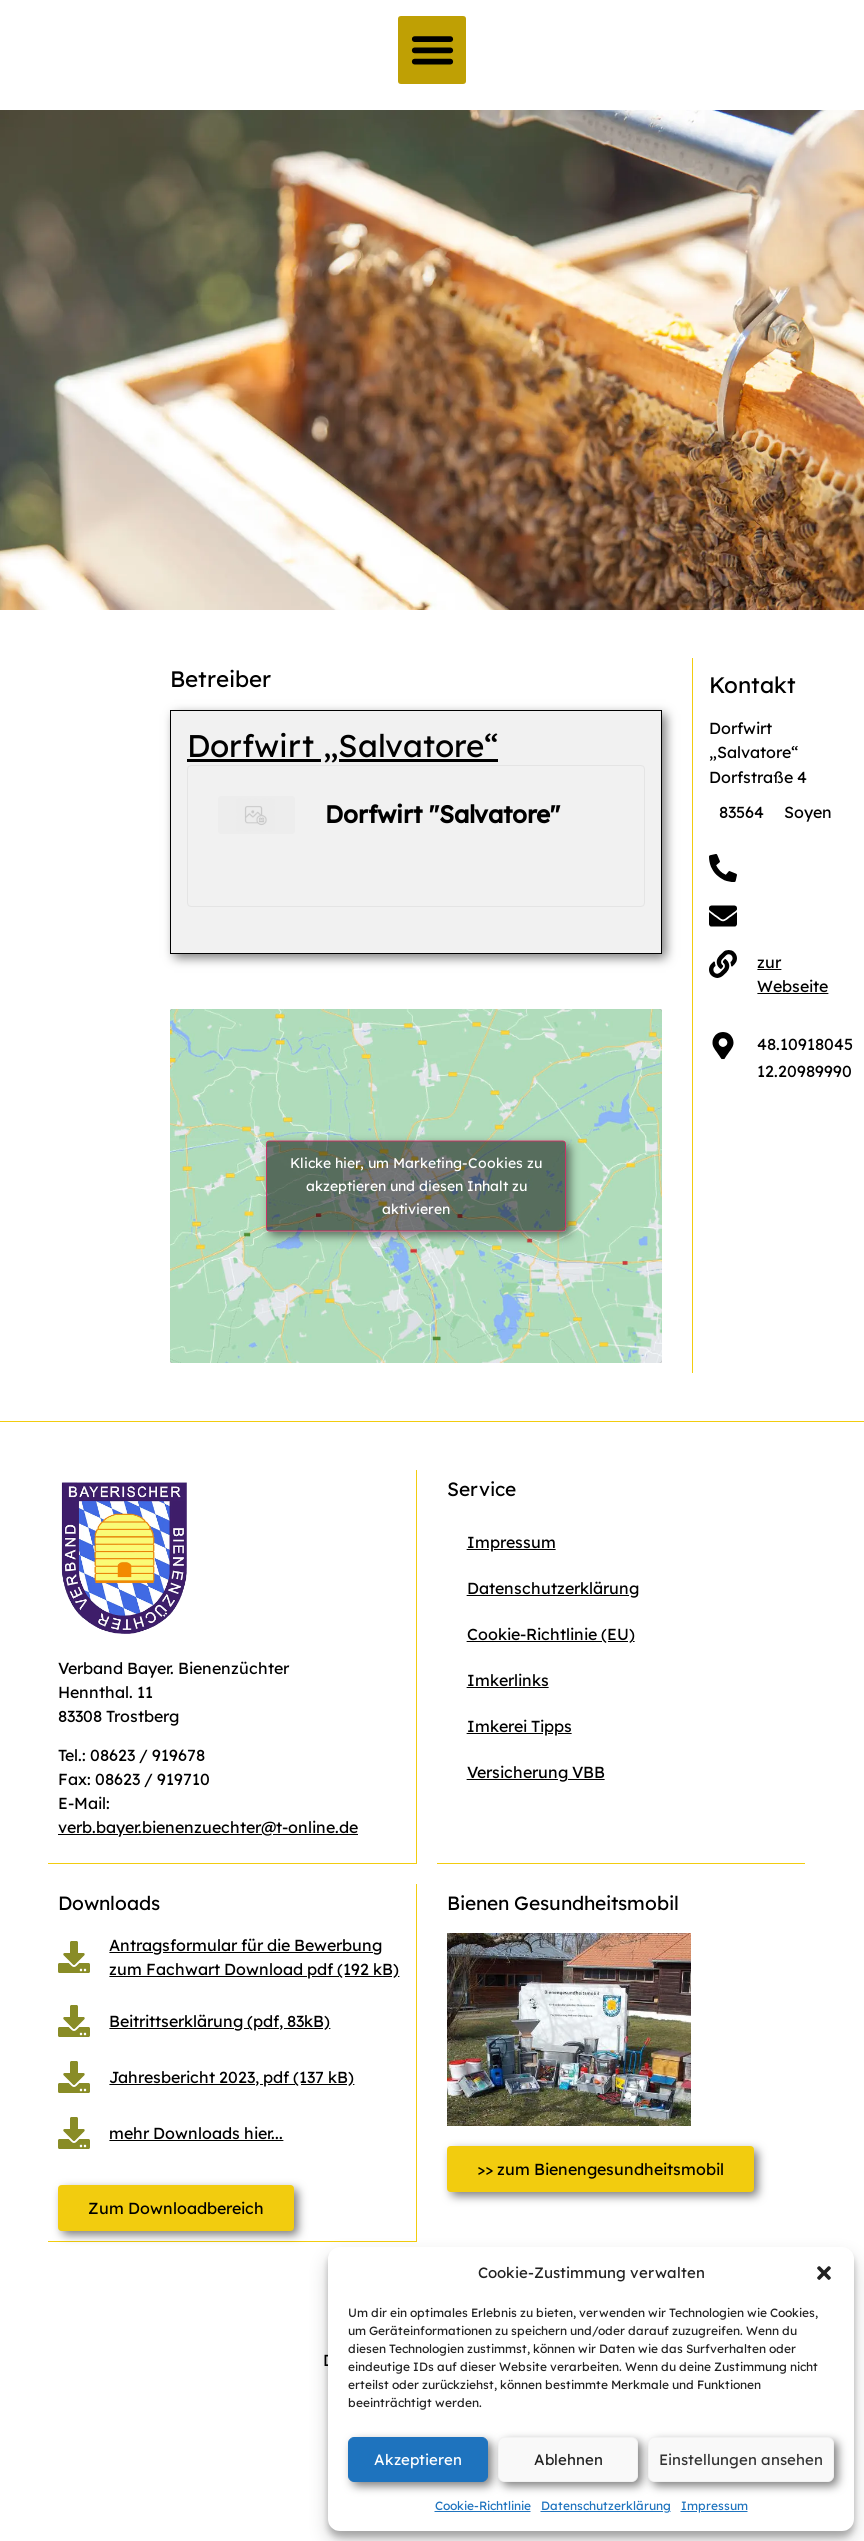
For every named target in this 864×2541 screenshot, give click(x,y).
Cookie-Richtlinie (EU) (551, 1634)
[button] (824, 2273)
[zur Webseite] (723, 964)
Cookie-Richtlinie (483, 2505)
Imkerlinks (508, 1680)
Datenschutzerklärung (606, 2505)
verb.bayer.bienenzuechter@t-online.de (208, 1827)
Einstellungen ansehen (741, 2459)
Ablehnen (568, 2459)
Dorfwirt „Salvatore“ (342, 745)
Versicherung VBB (536, 1772)
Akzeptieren (418, 2459)
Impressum (714, 2505)
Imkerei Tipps (519, 1726)
